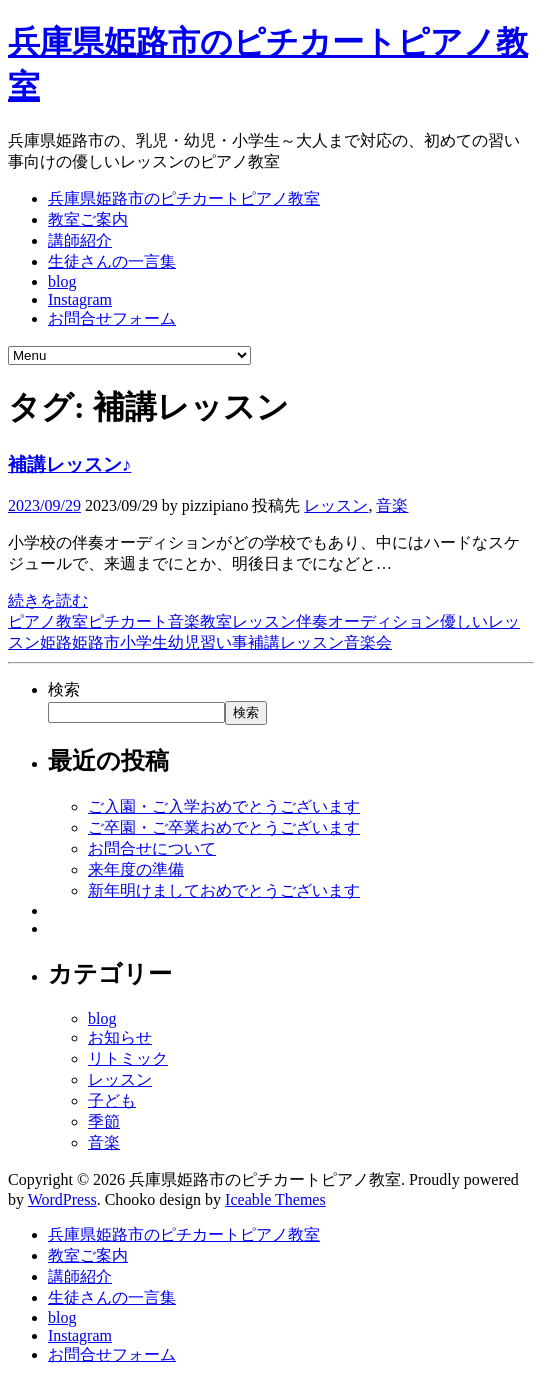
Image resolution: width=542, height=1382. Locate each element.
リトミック (128, 1058)
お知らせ (120, 1037)
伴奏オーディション (368, 621)
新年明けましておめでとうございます (224, 890)
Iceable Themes (275, 1199)
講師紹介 (80, 240)
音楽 (392, 505)
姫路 (56, 642)
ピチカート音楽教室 (160, 621)
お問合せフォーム (112, 318)
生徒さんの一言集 (112, 261)
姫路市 (96, 642)
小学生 (144, 642)
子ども (112, 1100)
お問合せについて (152, 848)
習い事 (224, 642)
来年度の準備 (136, 869)
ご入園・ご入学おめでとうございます (224, 806)
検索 (64, 689)
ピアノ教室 (48, 621)
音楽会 (368, 642)
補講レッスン (296, 642)
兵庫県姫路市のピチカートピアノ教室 (184, 198)
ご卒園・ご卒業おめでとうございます (224, 827)
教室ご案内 (88, 219)
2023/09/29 (44, 505)
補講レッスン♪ (69, 464)
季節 (104, 1121)
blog (62, 281)
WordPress (62, 1199)
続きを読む (48, 600)
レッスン (336, 505)
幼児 (184, 642)
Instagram (80, 299)
